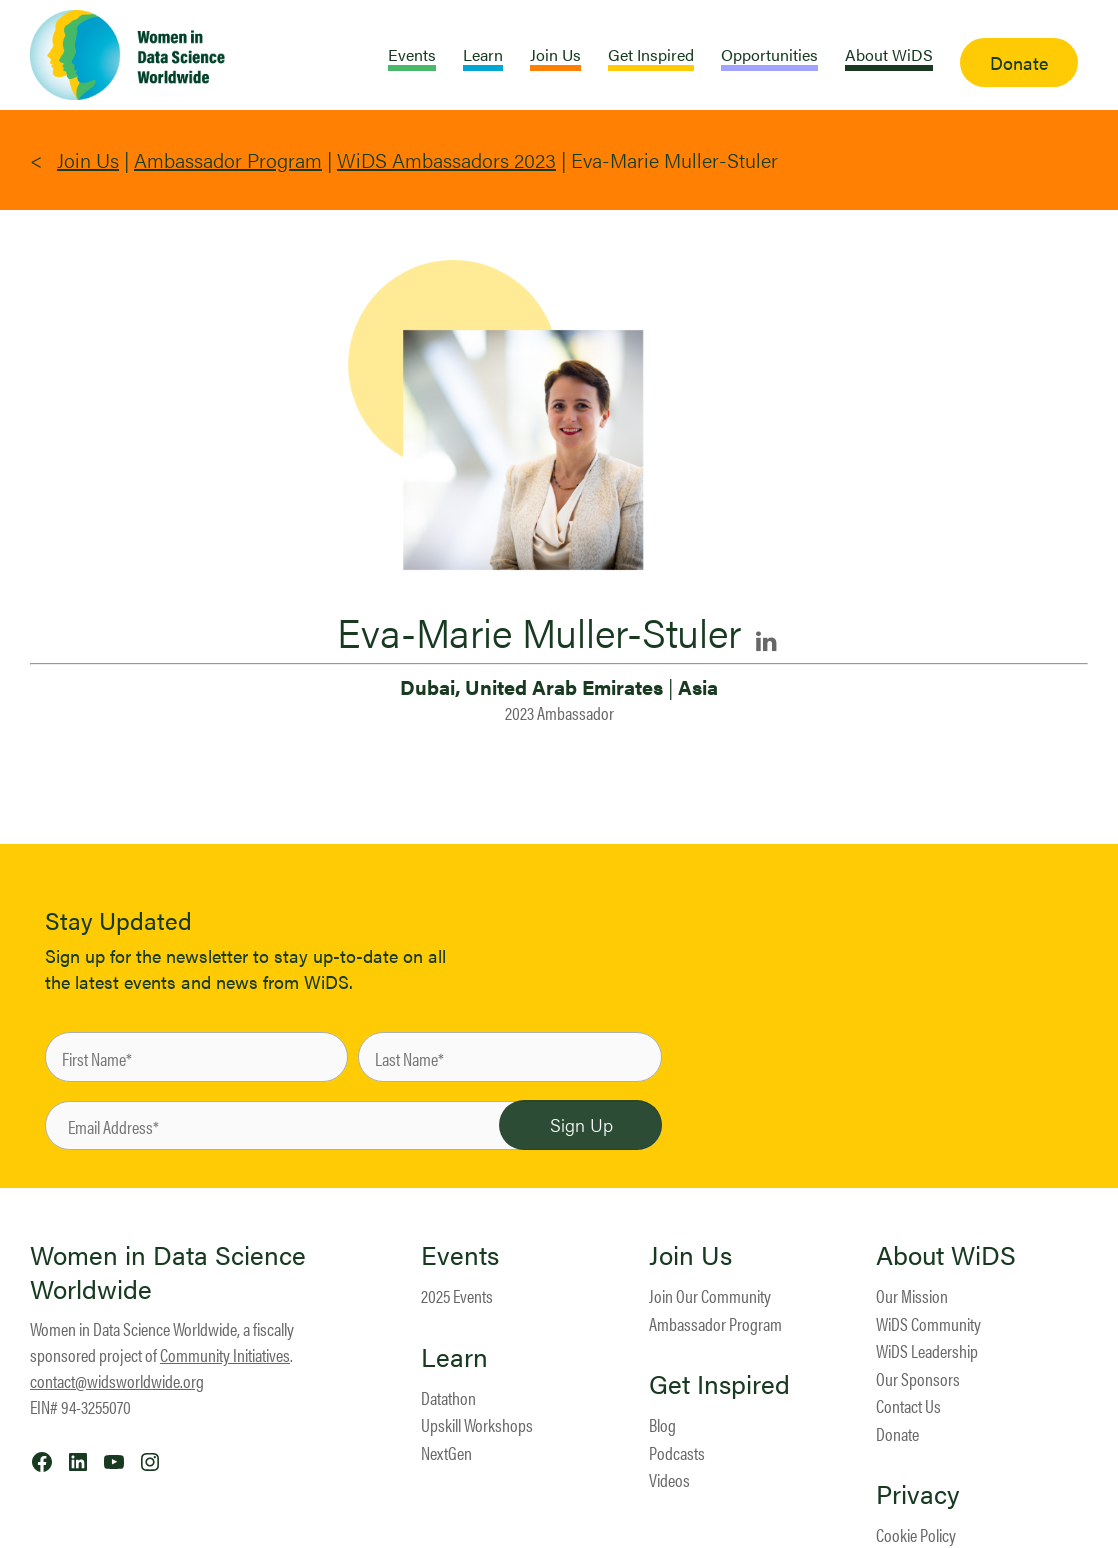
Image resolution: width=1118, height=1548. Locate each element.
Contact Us (908, 1405)
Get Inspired (719, 1384)
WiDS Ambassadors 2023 (446, 159)
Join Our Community (710, 1295)
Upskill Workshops (477, 1424)
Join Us (88, 159)
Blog (662, 1424)
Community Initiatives (225, 1354)
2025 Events (457, 1295)
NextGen (446, 1452)
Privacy (918, 1494)
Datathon (448, 1397)
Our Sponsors (918, 1378)
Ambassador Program (228, 159)
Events (460, 1255)
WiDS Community (928, 1323)
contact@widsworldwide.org (117, 1380)
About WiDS (946, 1255)
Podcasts (677, 1452)
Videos (669, 1479)
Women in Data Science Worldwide (168, 1271)
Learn (454, 1357)
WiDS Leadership (927, 1350)
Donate (897, 1433)
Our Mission (912, 1295)
